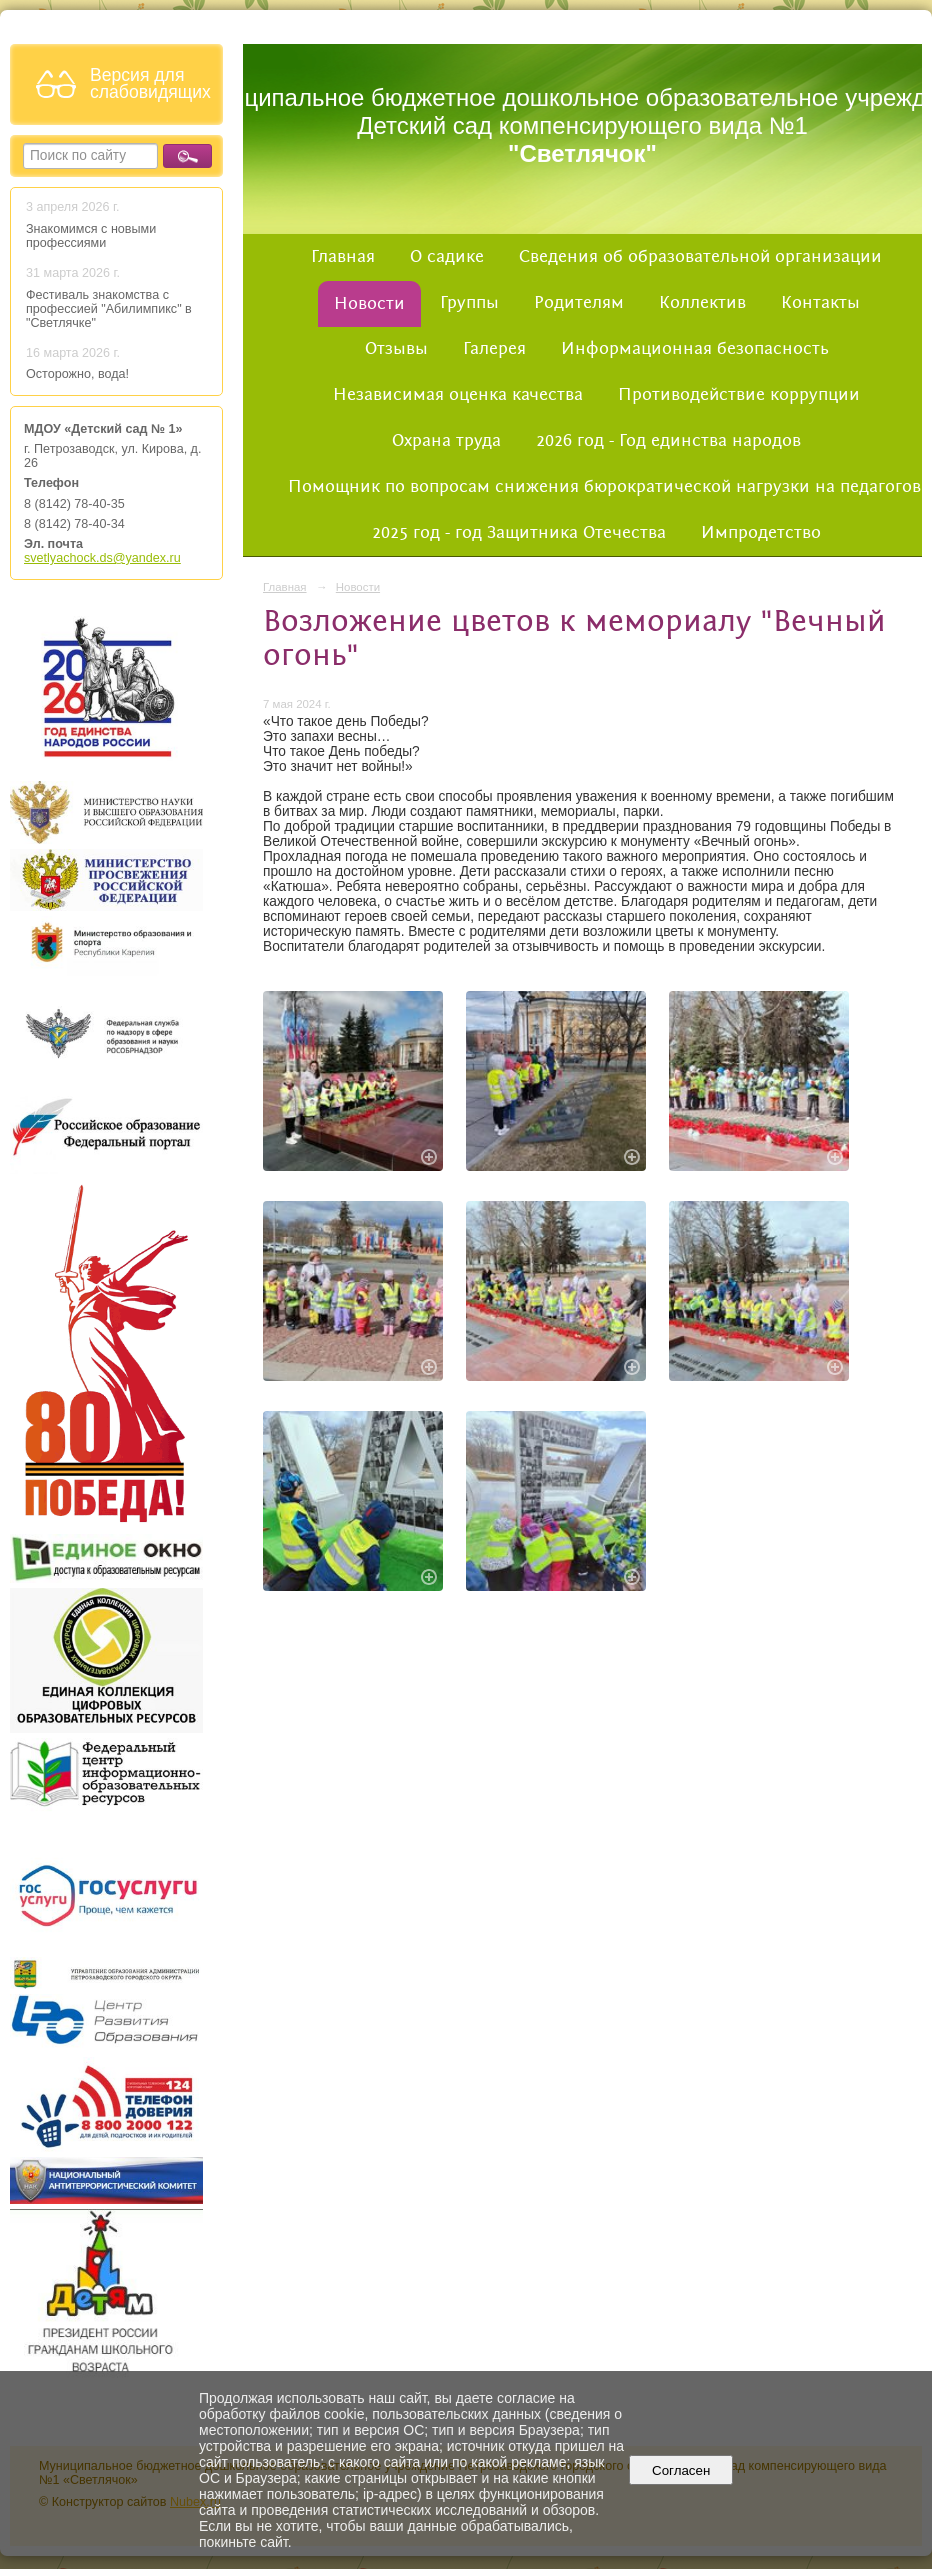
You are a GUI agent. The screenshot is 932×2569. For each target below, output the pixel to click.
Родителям (579, 303)
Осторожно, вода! (77, 374)
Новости (369, 304)
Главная (343, 257)
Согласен (681, 2470)
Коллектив (702, 303)
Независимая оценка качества (458, 395)
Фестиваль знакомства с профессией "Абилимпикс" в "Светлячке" (109, 309)
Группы (469, 303)
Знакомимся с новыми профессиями (91, 236)
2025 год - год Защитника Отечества (519, 533)
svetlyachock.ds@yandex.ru (102, 558)
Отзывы (396, 349)
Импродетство (761, 533)
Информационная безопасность (695, 349)
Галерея (494, 349)
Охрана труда (446, 441)
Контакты (820, 303)
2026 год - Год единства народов (668, 441)
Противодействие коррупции (739, 395)
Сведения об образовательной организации (700, 257)
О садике (447, 257)
